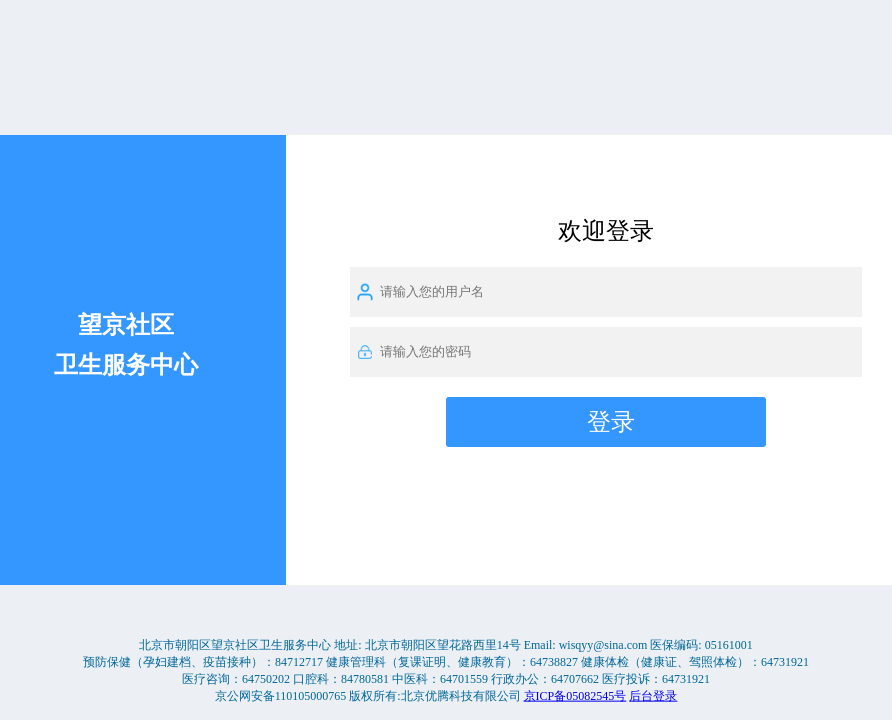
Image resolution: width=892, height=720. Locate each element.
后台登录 (653, 695)
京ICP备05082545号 (575, 695)
